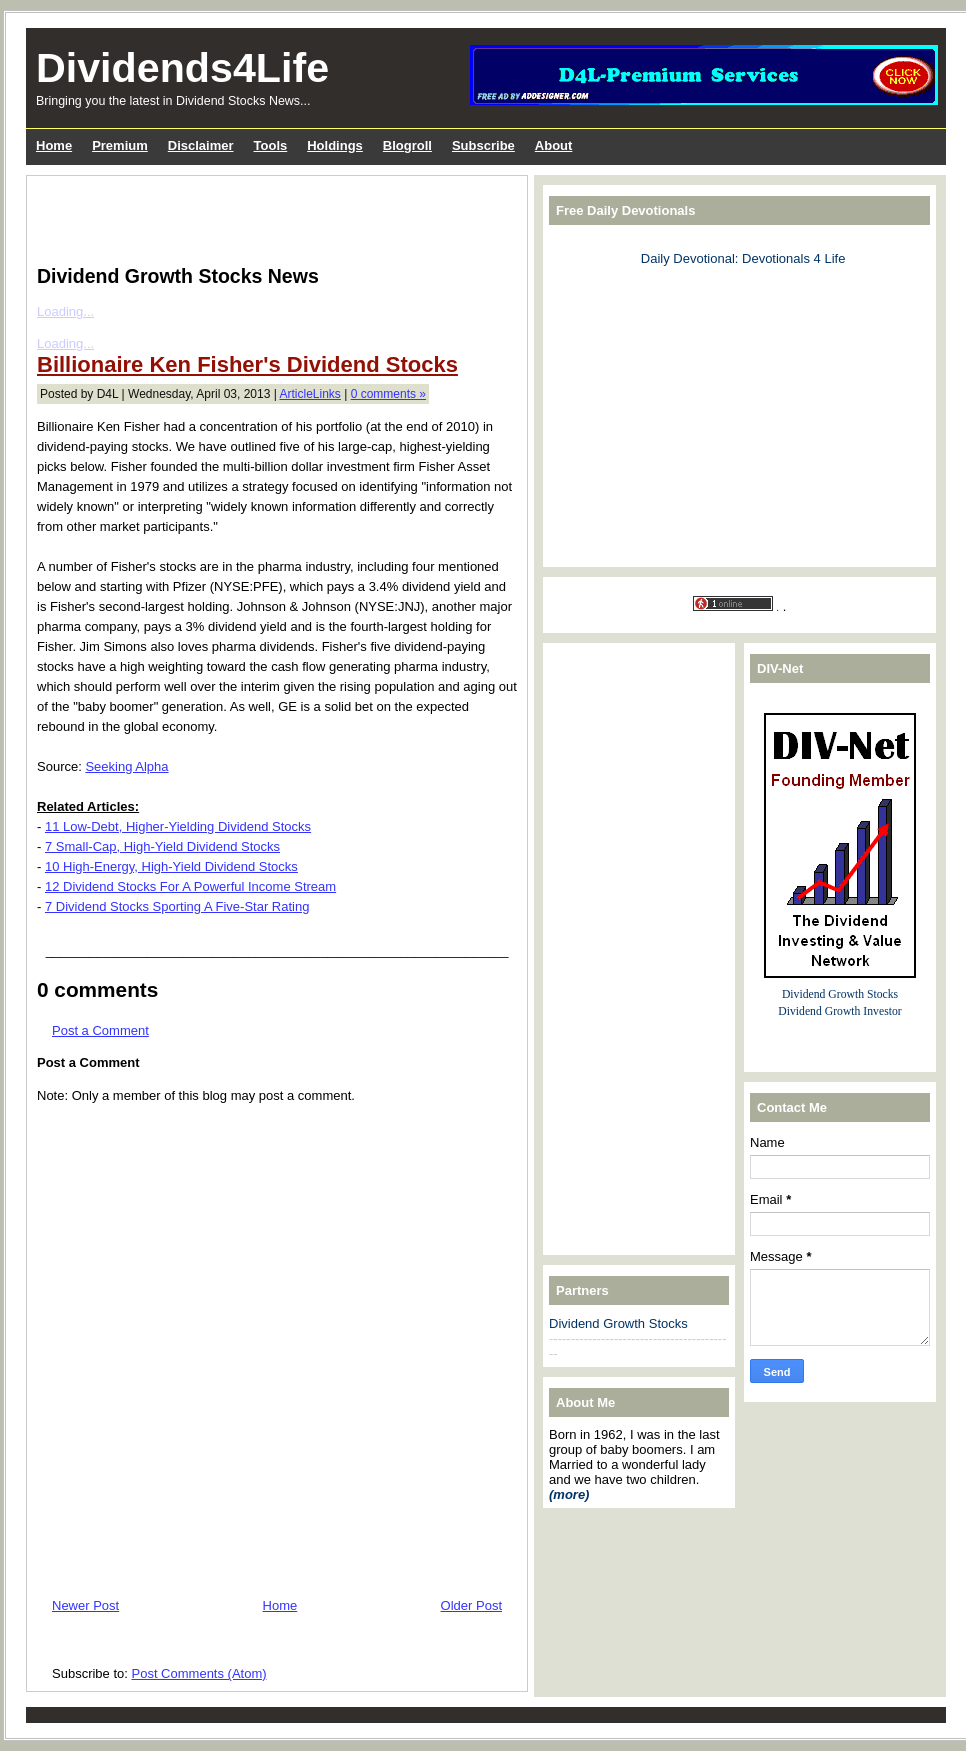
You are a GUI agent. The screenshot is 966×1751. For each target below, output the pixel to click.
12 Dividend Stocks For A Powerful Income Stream (190, 886)
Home (280, 1605)
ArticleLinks (310, 394)
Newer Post (85, 1605)
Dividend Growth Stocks (618, 1323)
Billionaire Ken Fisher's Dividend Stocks (247, 364)
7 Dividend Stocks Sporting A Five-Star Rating (177, 906)
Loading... (65, 311)
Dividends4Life (182, 68)
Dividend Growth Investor (839, 1011)
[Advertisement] (271, 216)
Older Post (471, 1605)
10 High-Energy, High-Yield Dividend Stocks (171, 866)
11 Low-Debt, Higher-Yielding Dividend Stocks (178, 826)
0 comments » (388, 394)
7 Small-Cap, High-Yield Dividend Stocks (162, 846)
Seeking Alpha (126, 766)
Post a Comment (100, 1030)
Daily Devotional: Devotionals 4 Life (743, 258)
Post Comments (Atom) (199, 1673)
